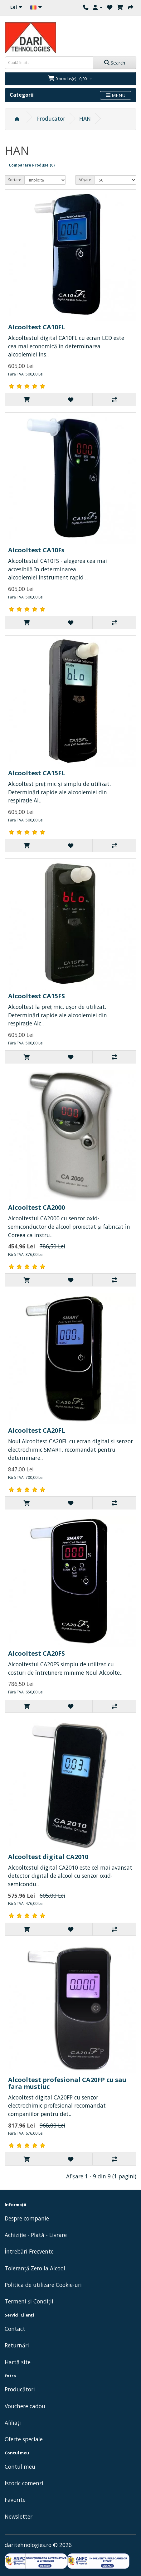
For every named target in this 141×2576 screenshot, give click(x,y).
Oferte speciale (24, 2439)
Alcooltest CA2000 (36, 1207)
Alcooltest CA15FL (36, 773)
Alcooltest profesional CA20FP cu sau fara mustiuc (67, 2083)
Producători (20, 2389)
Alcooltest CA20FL (36, 1430)
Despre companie (27, 2218)
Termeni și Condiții (29, 2301)
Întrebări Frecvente (29, 2251)
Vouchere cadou (25, 2406)
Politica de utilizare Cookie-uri (43, 2284)
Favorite (15, 2499)
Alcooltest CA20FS (36, 1653)
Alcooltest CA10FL (36, 327)
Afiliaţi (13, 2422)
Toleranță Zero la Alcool (35, 2268)
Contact (15, 2328)
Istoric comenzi (24, 2483)
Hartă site (18, 2362)
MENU (115, 95)
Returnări (17, 2345)
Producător (50, 118)
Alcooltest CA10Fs (36, 550)
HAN (85, 118)
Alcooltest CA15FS (36, 996)
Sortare (14, 179)
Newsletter (18, 2516)
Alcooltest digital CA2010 (48, 1856)
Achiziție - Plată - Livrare (36, 2235)
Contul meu (20, 2466)
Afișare (85, 179)
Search (114, 63)
